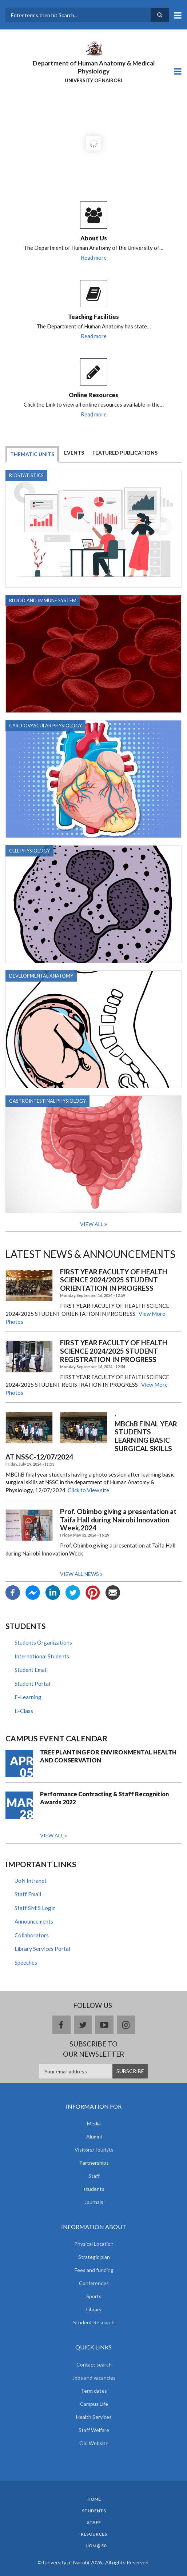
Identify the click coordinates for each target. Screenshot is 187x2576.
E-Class (24, 1711)
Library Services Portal (42, 1948)
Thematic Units (32, 454)
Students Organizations (43, 1642)
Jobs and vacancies (94, 2378)
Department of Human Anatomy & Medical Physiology (94, 67)
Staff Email (28, 1894)
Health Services (94, 2417)
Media (94, 2123)
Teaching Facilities (93, 316)
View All (91, 1224)
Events (74, 453)
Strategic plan (94, 2257)
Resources (94, 2534)
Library (94, 2309)
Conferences (94, 2283)
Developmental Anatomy (41, 976)
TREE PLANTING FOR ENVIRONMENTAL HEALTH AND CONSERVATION (108, 1756)
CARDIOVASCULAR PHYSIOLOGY (45, 725)
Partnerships (94, 2163)
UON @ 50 (95, 2546)
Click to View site (88, 1490)
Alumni (94, 2136)
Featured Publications (125, 453)
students (93, 2189)
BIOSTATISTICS (26, 475)
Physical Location (94, 2244)
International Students (42, 1656)
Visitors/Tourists (94, 2149)
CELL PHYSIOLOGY (29, 851)
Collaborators (32, 1935)
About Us (93, 238)
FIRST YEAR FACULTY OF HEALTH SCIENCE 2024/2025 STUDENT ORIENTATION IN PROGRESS (113, 1280)
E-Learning (28, 1697)
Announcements (34, 1921)
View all (51, 1835)
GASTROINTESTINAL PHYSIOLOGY (47, 1101)
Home (94, 2499)
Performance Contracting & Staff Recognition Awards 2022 (104, 1797)
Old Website (93, 2443)
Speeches (26, 1962)
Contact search (94, 2364)
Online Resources (93, 394)
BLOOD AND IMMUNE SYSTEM (42, 600)
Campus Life (94, 2404)
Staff (94, 2176)
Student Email (31, 1669)
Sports (94, 2296)
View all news (79, 1574)
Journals (93, 2202)
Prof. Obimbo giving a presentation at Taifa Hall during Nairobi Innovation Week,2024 (118, 1519)
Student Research (94, 2322)
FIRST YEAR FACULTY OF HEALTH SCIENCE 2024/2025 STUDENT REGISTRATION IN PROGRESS (113, 1351)
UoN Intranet (31, 1880)
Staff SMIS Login (35, 1908)
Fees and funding (94, 2270)
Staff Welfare (94, 2430)
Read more (94, 257)
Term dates (94, 2391)
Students (94, 2511)
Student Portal (32, 1683)
